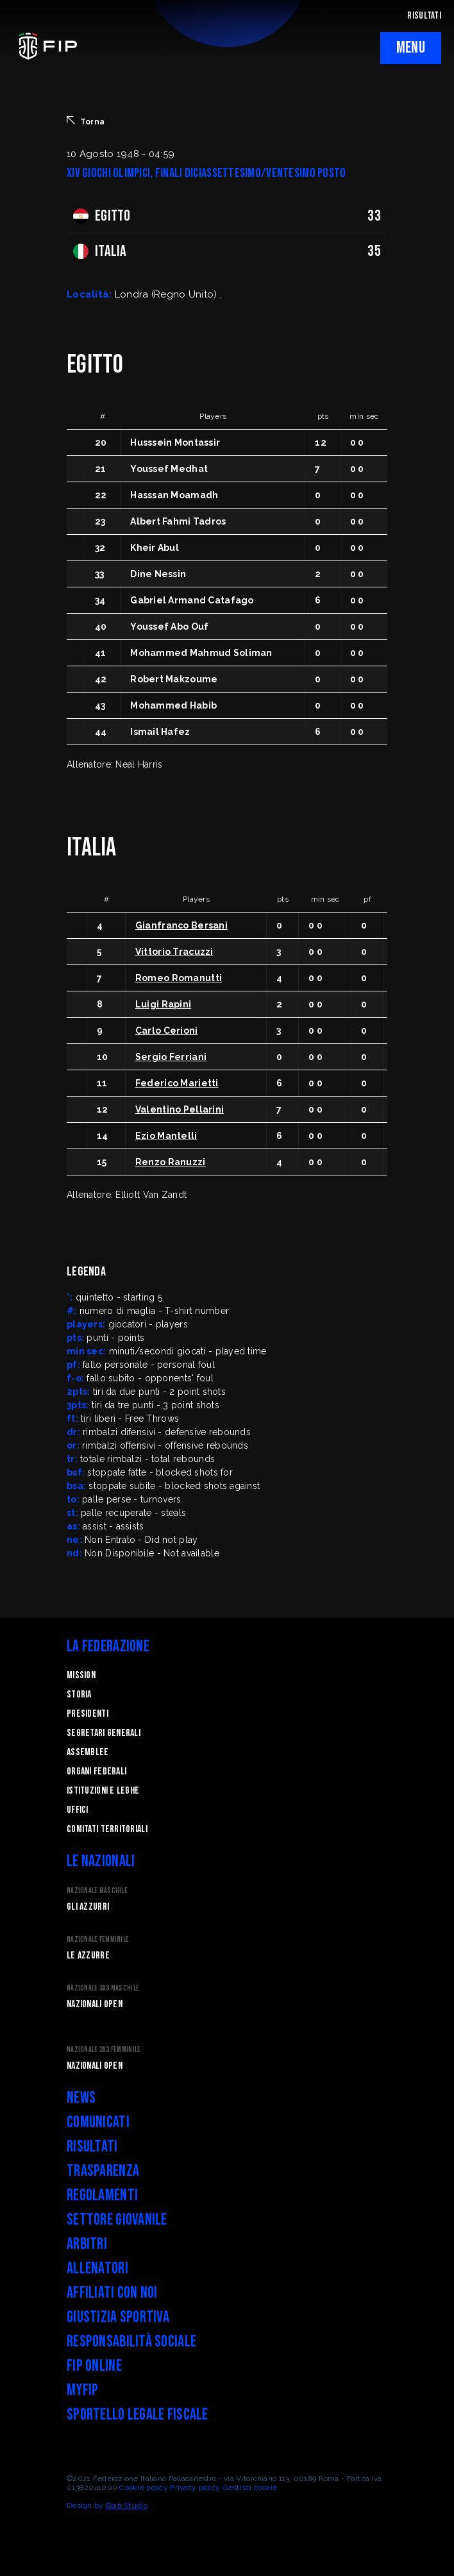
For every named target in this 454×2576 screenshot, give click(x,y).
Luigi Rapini (163, 1004)
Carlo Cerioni (166, 1030)
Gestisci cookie (250, 2487)
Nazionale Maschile (97, 1891)
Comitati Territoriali (107, 1829)
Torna (86, 121)
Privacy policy (195, 2487)
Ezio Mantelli (166, 1136)
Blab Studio (126, 2505)
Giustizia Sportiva (118, 2317)
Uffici (77, 1810)
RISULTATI (424, 16)
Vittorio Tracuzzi (174, 952)
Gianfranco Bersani (181, 925)
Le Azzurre (88, 1955)
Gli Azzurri (88, 1907)
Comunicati (98, 2122)
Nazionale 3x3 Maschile (103, 1988)
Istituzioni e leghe (103, 1791)
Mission (81, 1675)
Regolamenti (102, 2195)
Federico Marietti (177, 1083)
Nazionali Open (94, 2004)
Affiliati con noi (112, 2293)
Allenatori (97, 2268)
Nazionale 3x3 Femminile (103, 2050)
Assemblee (88, 1752)
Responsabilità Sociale (131, 2342)
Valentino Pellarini (179, 1109)
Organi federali (96, 1771)
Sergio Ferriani (170, 1057)
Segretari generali (103, 1733)
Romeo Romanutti (178, 978)
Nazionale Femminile (98, 1939)
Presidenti (87, 1714)
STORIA (79, 1694)
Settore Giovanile (117, 2220)
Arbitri (87, 2244)
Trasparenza (103, 2171)
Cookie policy (143, 2487)
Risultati (92, 2147)
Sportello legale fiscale (137, 2415)
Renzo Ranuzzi (170, 1162)
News (81, 2098)
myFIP (82, 2390)
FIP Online (94, 2366)
